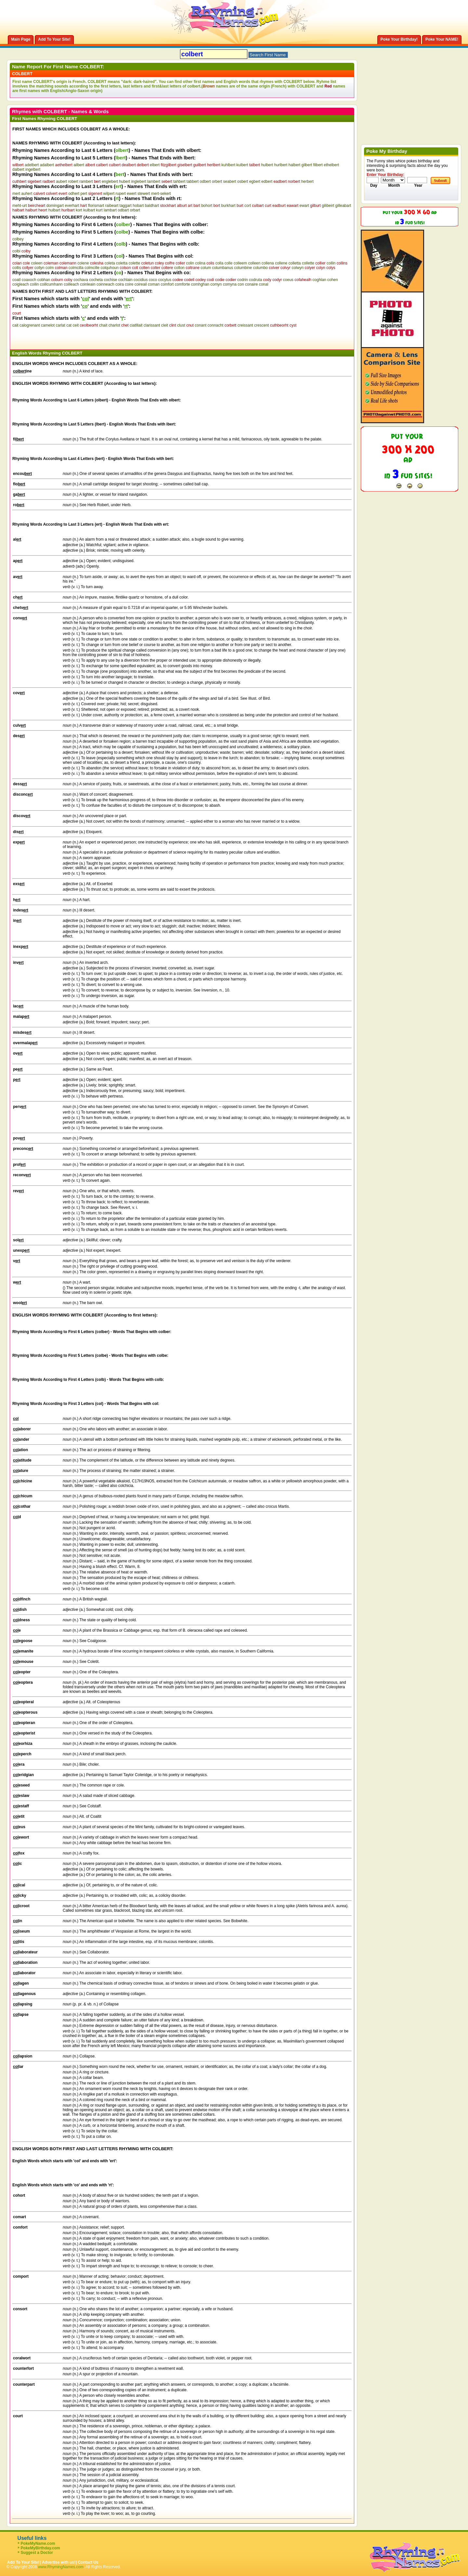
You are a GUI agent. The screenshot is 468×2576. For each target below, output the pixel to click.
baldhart (152, 205)
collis (16, 267)
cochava (80, 279)
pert (84, 193)
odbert (205, 181)
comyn (216, 284)
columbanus (222, 267)
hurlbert (280, 165)
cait (15, 325)
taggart (126, 205)
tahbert (179, 181)
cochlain (125, 279)
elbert (155, 165)
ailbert (78, 165)
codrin (242, 279)
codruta (255, 279)
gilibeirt (328, 205)
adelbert (32, 165)
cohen (332, 279)
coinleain (87, 284)
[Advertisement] (88, 337)
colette (134, 263)
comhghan (200, 284)
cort (247, 205)
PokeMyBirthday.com (40, 2548)
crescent (261, 325)
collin (331, 263)
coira (119, 284)
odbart (123, 210)
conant (200, 325)
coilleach (71, 284)
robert (73, 181)
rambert (86, 181)
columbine (243, 267)
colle (229, 263)
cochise (110, 279)
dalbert (18, 169)
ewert (131, 193)
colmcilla (76, 267)
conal (263, 284)
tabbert (193, 181)
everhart (72, 205)
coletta (121, 263)
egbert (254, 181)
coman (154, 284)
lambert (153, 181)
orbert (217, 181)
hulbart (54, 210)
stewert (143, 193)
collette (308, 263)
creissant (245, 325)
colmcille (91, 267)
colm (50, 267)
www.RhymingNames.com (61, 2567)
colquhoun (110, 267)
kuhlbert (228, 165)
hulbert (267, 165)
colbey (18, 239)
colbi (16, 251)
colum (206, 267)
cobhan (43, 279)
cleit (164, 325)
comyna (230, 284)
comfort (167, 284)
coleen (36, 263)
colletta (295, 263)
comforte (182, 284)
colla (219, 263)
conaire (251, 284)
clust (181, 325)
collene (281, 263)
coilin (34, 284)
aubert (61, 181)
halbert (295, 165)
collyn (39, 267)
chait (103, 325)
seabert (229, 181)
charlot (114, 325)
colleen (254, 263)
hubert (124, 181)
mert (16, 193)
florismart (96, 205)
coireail (141, 284)
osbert (242, 181)
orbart (135, 210)
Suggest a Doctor (37, 2552)
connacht (216, 325)
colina (200, 263)
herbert (307, 181)
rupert (121, 193)
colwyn (298, 267)
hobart (138, 205)
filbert (318, 165)
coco (153, 279)
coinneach (105, 284)
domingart (55, 205)
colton (179, 267)
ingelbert (32, 169)
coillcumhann (51, 284)
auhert (26, 193)
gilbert (307, 165)
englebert (110, 181)
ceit (76, 325)
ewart (304, 205)
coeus (288, 279)
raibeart (112, 205)
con (241, 284)
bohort (206, 205)
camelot (48, 325)
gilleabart (343, 205)
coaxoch (29, 279)
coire (129, 284)
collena (268, 263)
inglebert (138, 181)
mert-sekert (161, 193)
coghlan (319, 279)
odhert (73, 193)
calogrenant (30, 325)
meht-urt (19, 205)
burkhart (228, 205)
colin (190, 263)
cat (69, 325)
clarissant (152, 325)
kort (79, 210)
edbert (266, 181)
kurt (99, 210)
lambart (110, 210)
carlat (60, 325)
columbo (260, 267)
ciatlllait (136, 325)
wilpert (109, 193)
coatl (16, 279)
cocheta (96, 279)
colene (83, 263)
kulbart (89, 210)
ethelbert (331, 165)
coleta (110, 263)
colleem (240, 263)
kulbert (242, 165)
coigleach (20, 284)
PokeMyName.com (38, 2543)
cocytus (164, 279)
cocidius (141, 279)
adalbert (47, 165)
